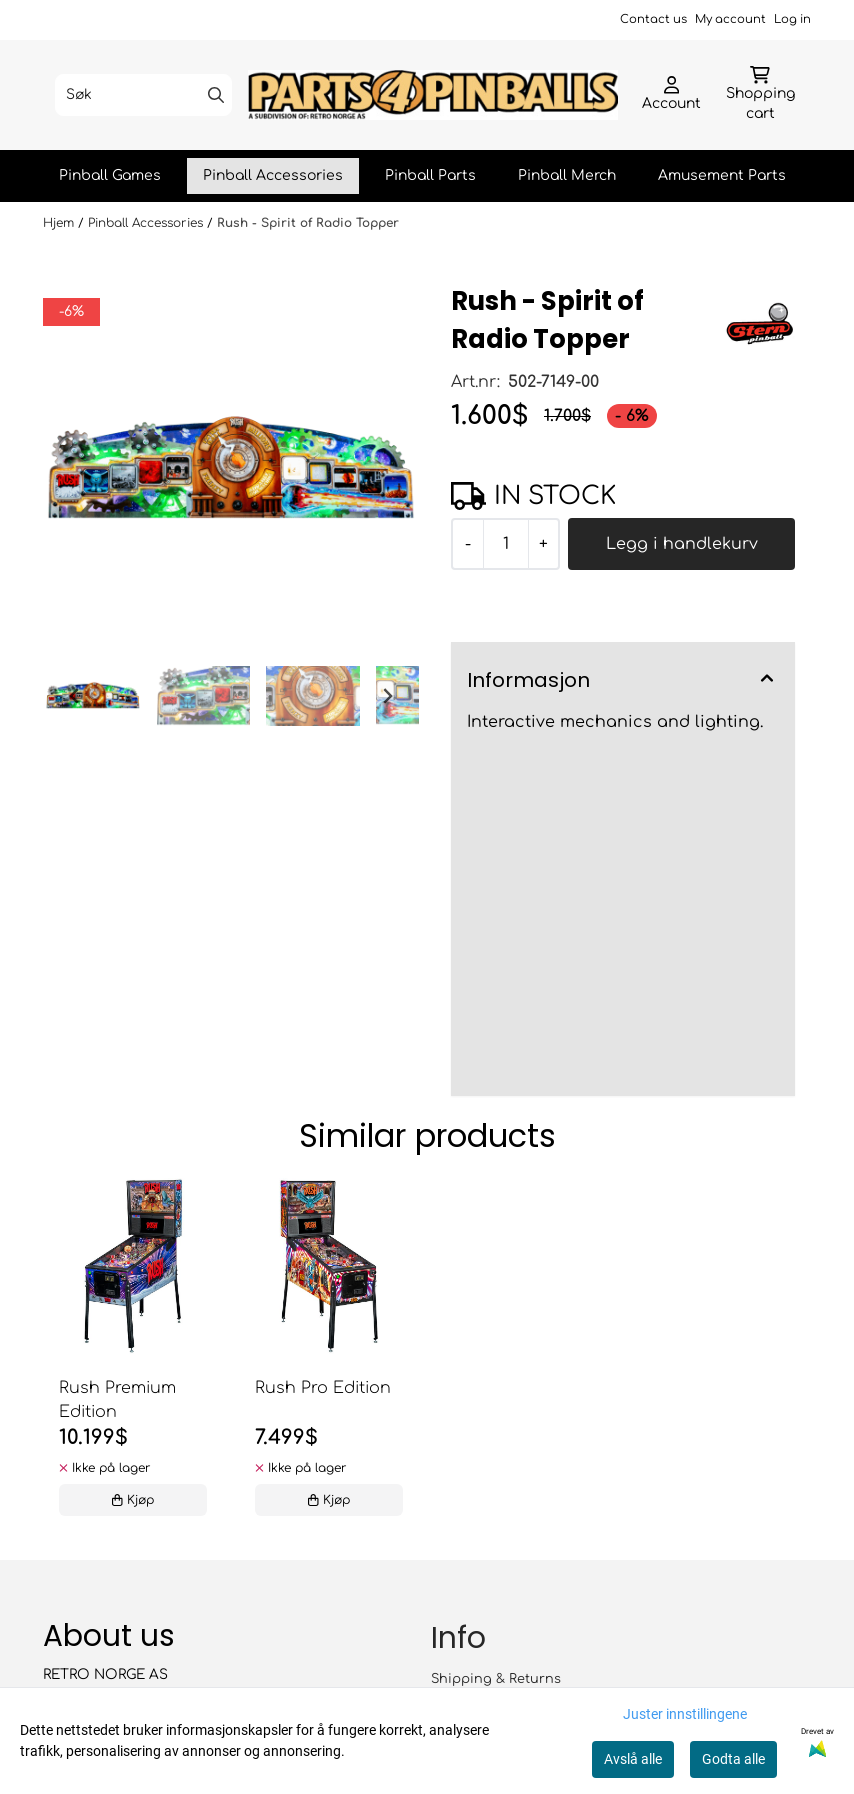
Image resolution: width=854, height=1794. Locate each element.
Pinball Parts (430, 175)
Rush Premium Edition (117, 1400)
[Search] (216, 95)
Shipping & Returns (496, 1679)
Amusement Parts (722, 175)
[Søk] (143, 95)
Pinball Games (110, 175)
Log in (792, 19)
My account (730, 19)
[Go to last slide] (75, 696)
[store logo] (433, 95)
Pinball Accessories (273, 175)
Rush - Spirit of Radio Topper (308, 223)
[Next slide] (387, 696)
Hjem (60, 223)
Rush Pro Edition (323, 1388)
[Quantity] (505, 544)
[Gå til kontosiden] (671, 95)
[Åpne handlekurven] (760, 95)
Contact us (653, 19)
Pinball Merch (567, 175)
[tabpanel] (133, 1352)
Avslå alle (633, 1759)
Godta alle (733, 1759)
